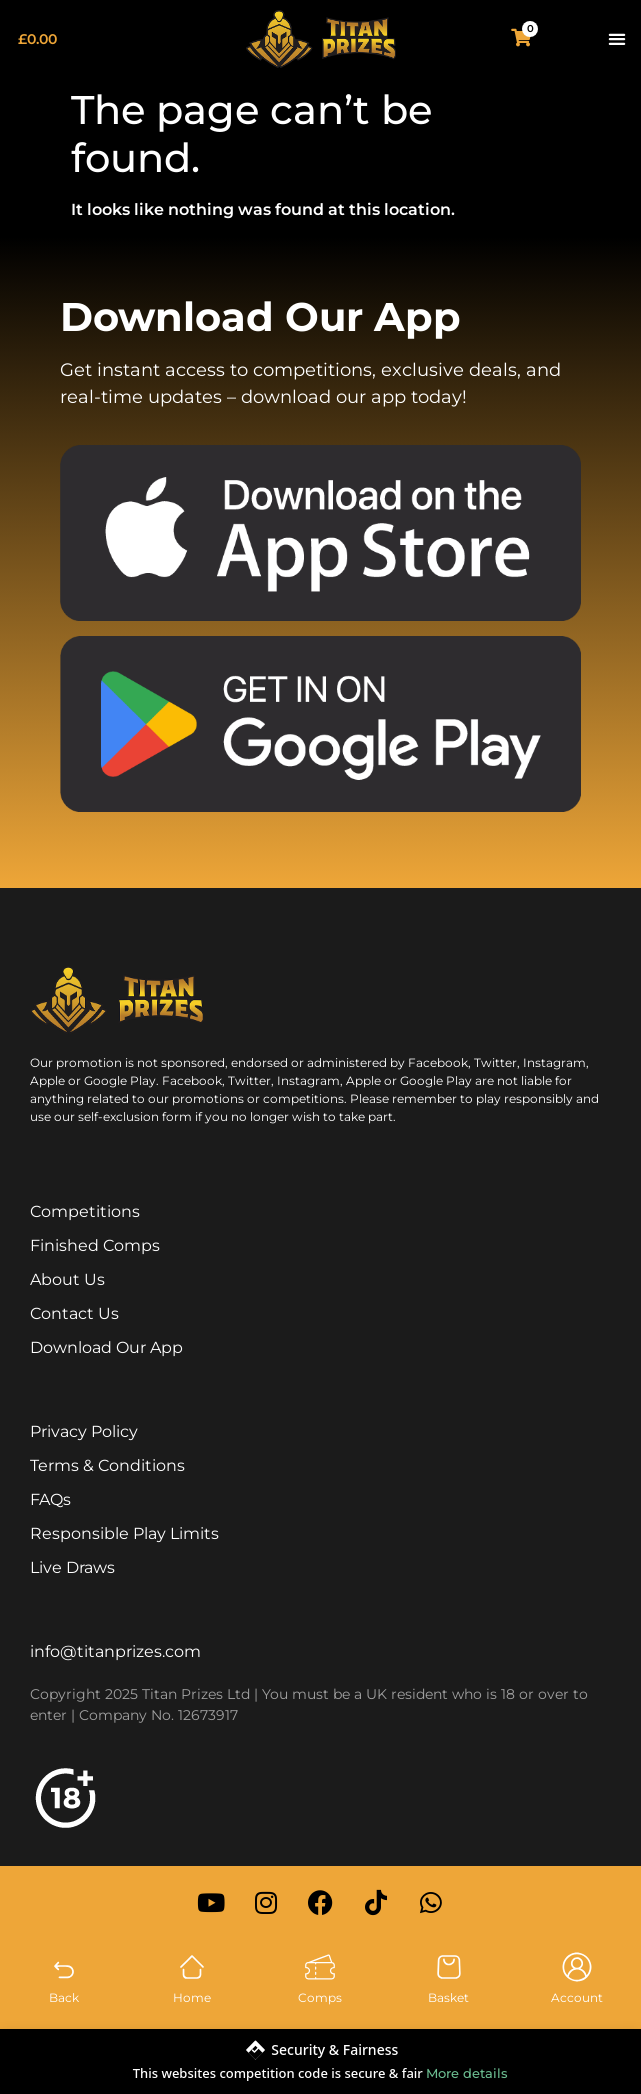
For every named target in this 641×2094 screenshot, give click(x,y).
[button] (616, 39)
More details (467, 2073)
